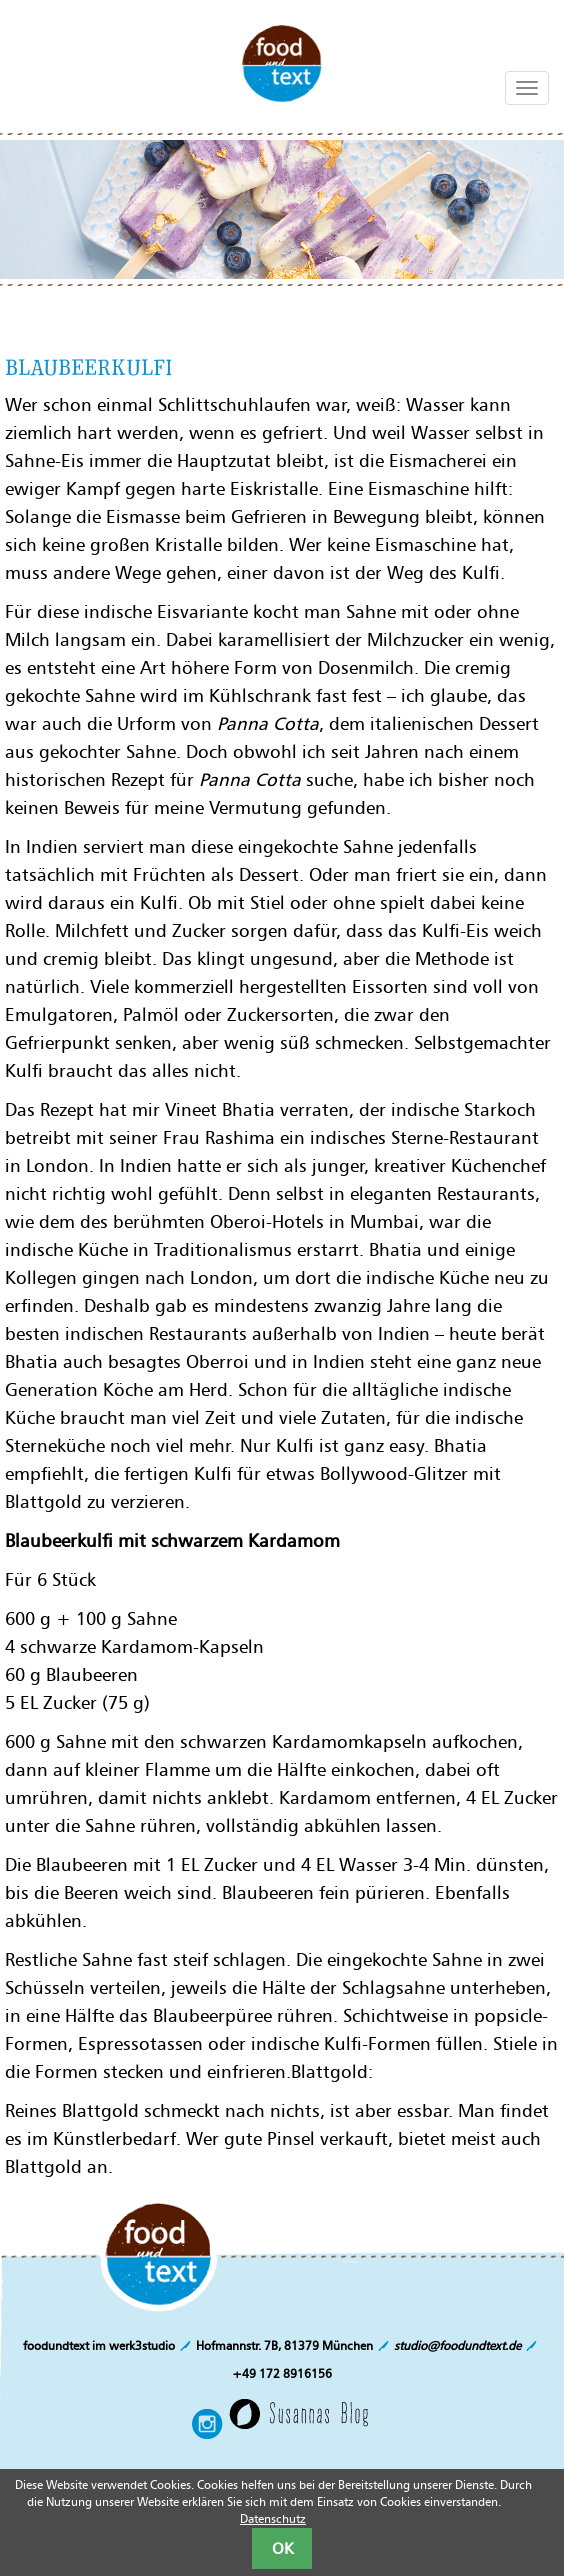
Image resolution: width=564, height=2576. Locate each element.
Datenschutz (273, 2518)
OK (282, 2548)
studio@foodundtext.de (457, 2345)
